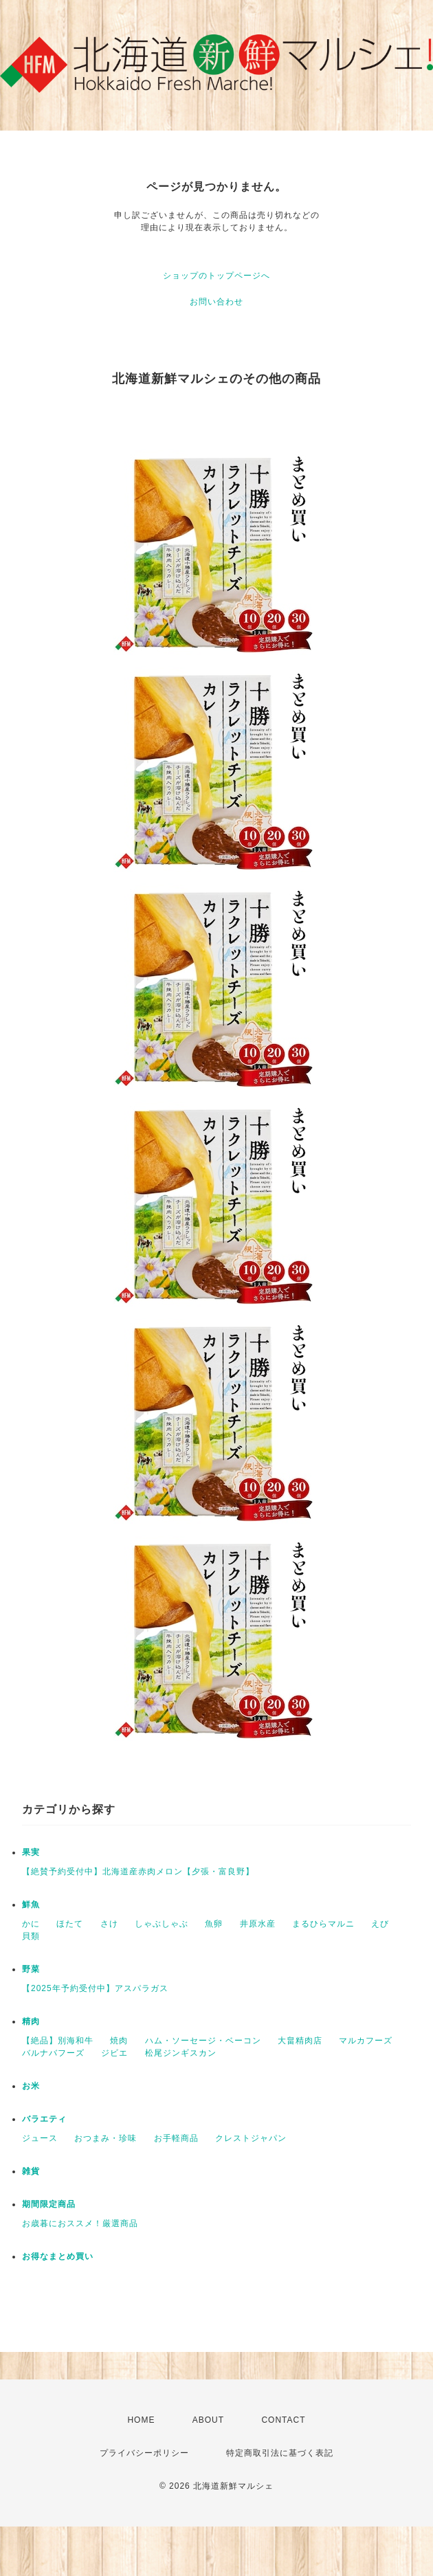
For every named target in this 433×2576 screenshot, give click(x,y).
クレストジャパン (251, 2138)
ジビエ (114, 2053)
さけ (109, 1924)
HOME (141, 2420)
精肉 (31, 2021)
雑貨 (31, 2171)
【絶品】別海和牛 (57, 2040)
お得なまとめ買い (57, 2256)
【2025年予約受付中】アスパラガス (95, 1988)
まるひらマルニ (323, 1924)
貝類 (31, 1936)
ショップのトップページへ (216, 275)
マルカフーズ (365, 2040)
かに (31, 1924)
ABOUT (208, 2420)
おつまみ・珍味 (105, 2138)
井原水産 (258, 1924)
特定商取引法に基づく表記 (279, 2453)
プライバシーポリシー (144, 2453)
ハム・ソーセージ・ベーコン (203, 2040)
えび (380, 1924)
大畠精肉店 (300, 2040)
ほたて (69, 1924)
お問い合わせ (216, 302)
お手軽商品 (176, 2138)
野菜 (31, 1969)
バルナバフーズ (53, 2053)
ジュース (40, 2138)
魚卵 (214, 1924)
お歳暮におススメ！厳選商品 (80, 2223)
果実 (31, 1852)
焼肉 (119, 2040)
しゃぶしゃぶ (161, 1924)
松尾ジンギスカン (180, 2053)
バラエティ (44, 2119)
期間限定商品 (49, 2204)
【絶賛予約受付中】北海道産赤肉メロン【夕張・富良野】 (138, 1871)
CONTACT (283, 2420)
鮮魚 (31, 1904)
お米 (31, 2086)
